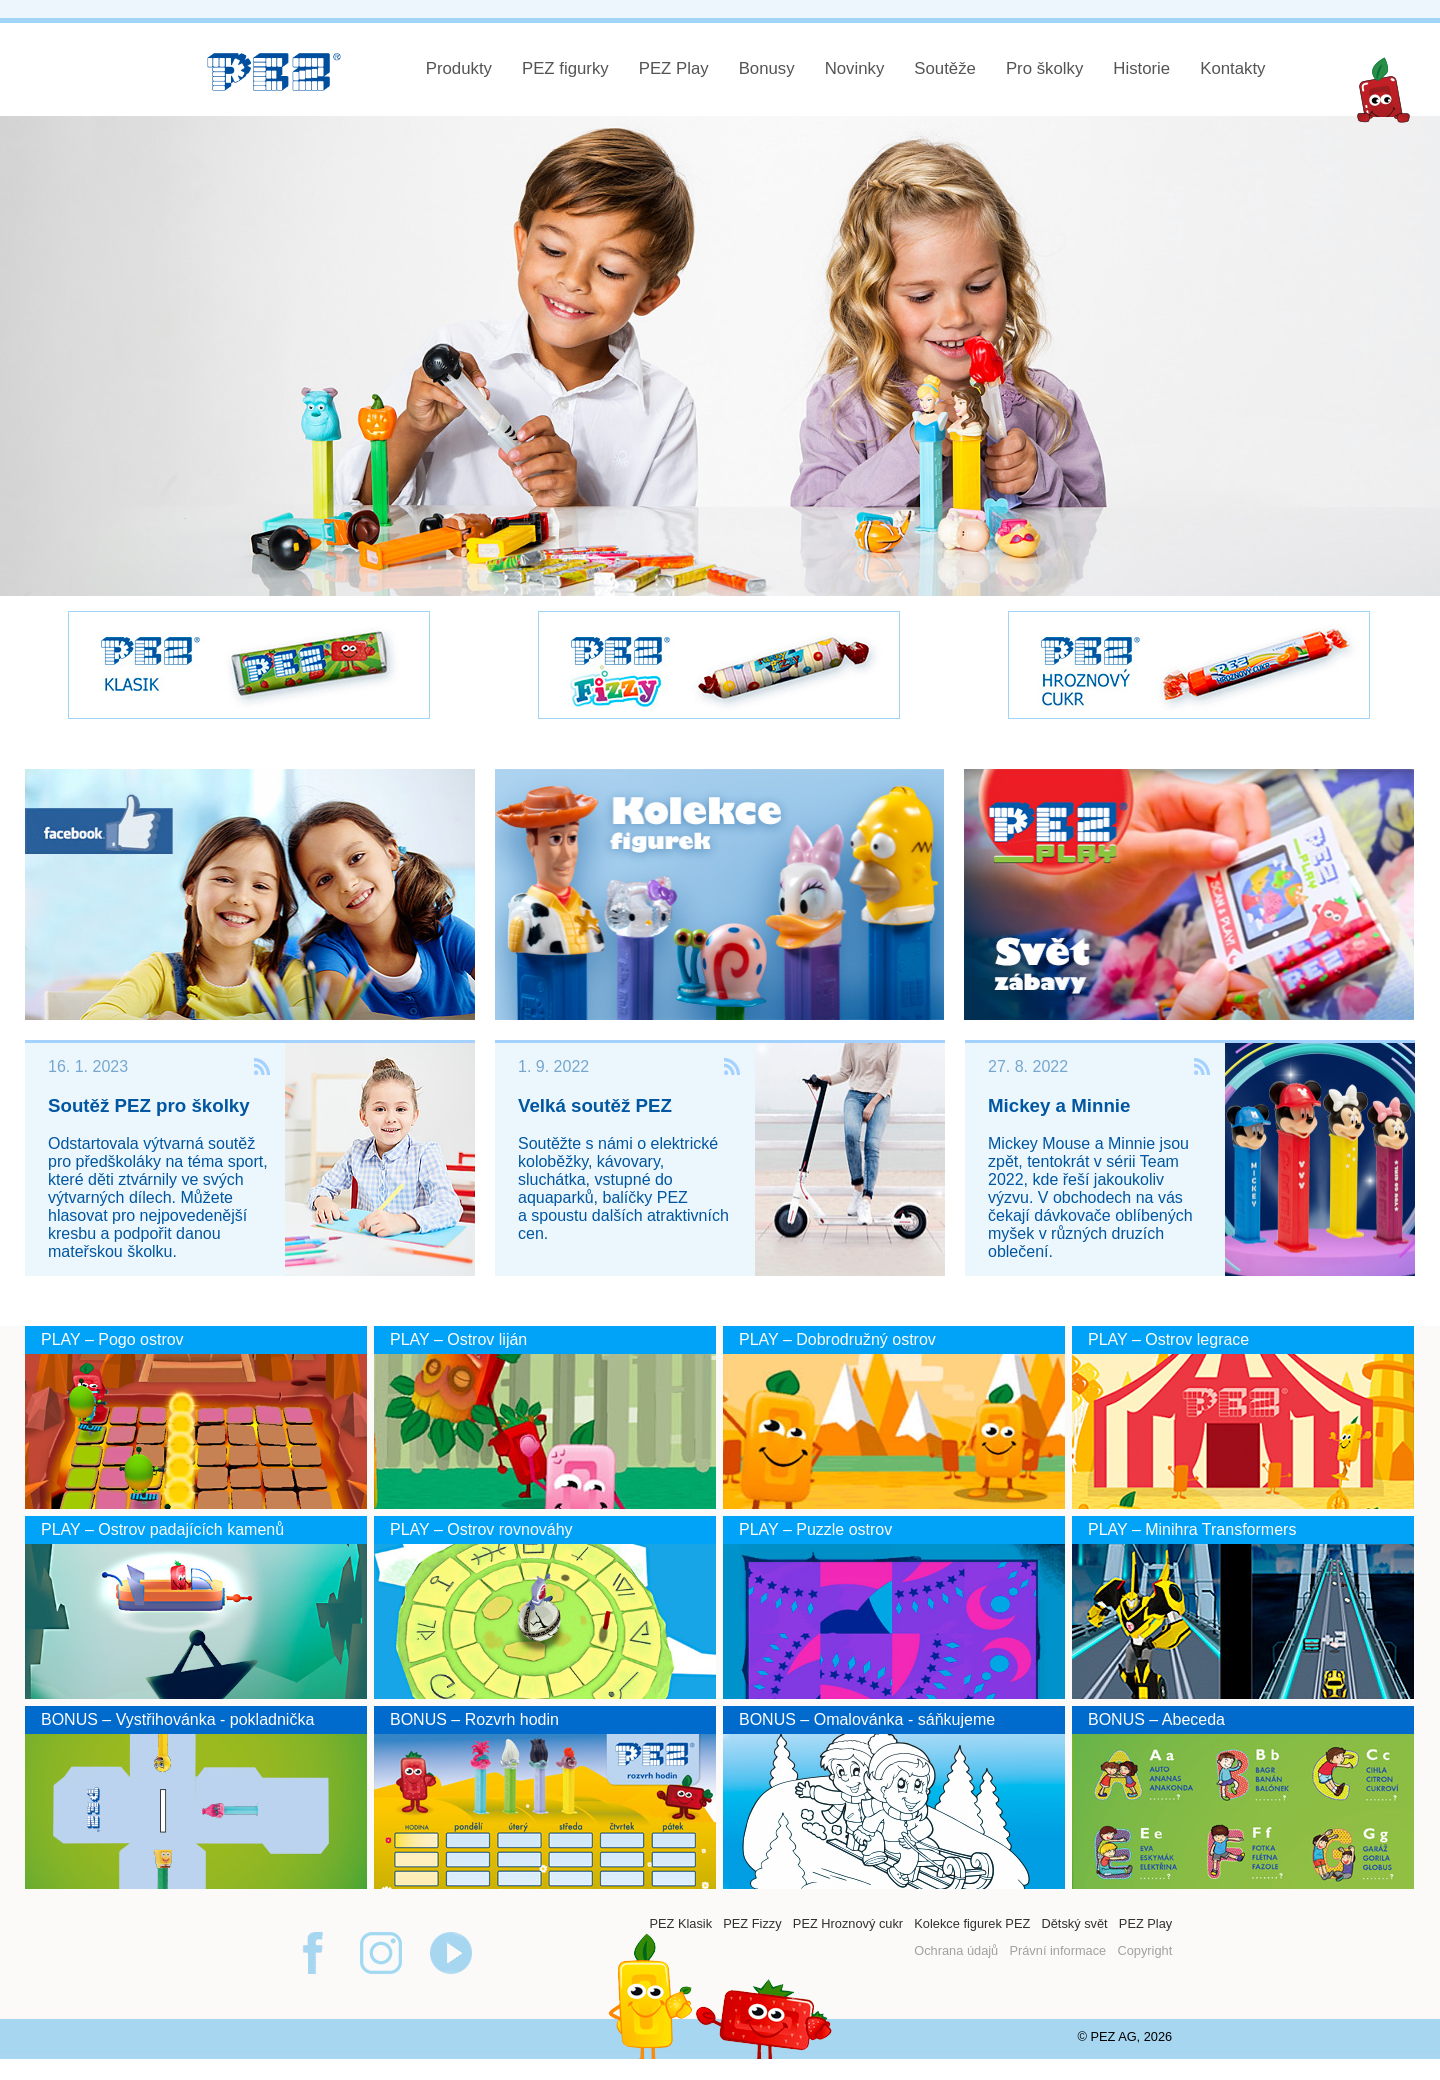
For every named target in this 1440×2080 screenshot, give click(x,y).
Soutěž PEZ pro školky (149, 1105)
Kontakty (1232, 68)
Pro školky (1044, 68)
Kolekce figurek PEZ (972, 1923)
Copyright (1144, 1950)
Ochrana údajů (956, 1950)
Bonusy (767, 68)
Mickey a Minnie (1059, 1105)
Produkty (459, 68)
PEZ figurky (565, 68)
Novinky (855, 68)
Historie (1141, 68)
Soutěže (945, 68)
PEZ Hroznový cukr (848, 1923)
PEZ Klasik (680, 1923)
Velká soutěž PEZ (595, 1105)
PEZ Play (674, 68)
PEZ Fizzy (752, 1923)
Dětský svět (1074, 1923)
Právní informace (1057, 1950)
